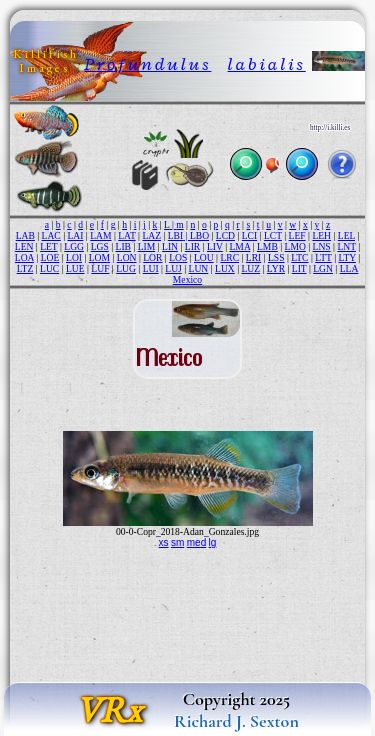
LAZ (151, 235)
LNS (322, 246)
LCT (273, 235)
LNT (346, 246)
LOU (204, 257)
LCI (249, 235)
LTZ (25, 268)
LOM (99, 257)
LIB (123, 246)
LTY (346, 257)
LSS (276, 257)
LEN (24, 246)
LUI (151, 268)
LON (127, 257)
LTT (323, 257)
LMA (239, 246)
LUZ (250, 268)
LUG (126, 268)
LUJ (173, 268)
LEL (346, 235)
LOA (24, 257)
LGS (100, 246)
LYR (276, 268)
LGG (74, 246)
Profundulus (148, 64)
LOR (152, 257)
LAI (75, 235)
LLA (349, 268)
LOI (74, 257)
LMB (267, 246)
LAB (25, 235)
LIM (147, 246)
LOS (178, 257)
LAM (100, 235)
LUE (75, 268)
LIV (215, 246)
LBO (199, 235)
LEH (321, 235)
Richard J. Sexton (236, 721)
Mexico (187, 279)
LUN (199, 268)
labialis (267, 64)
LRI (253, 257)
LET (48, 246)
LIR (192, 246)
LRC (229, 257)
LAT (126, 235)
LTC (299, 257)
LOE (50, 257)
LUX (225, 268)
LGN (323, 268)
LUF (100, 268)
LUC (49, 268)
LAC (51, 235)
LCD (225, 235)
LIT (299, 268)
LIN (170, 246)
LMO (295, 246)
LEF (297, 235)
